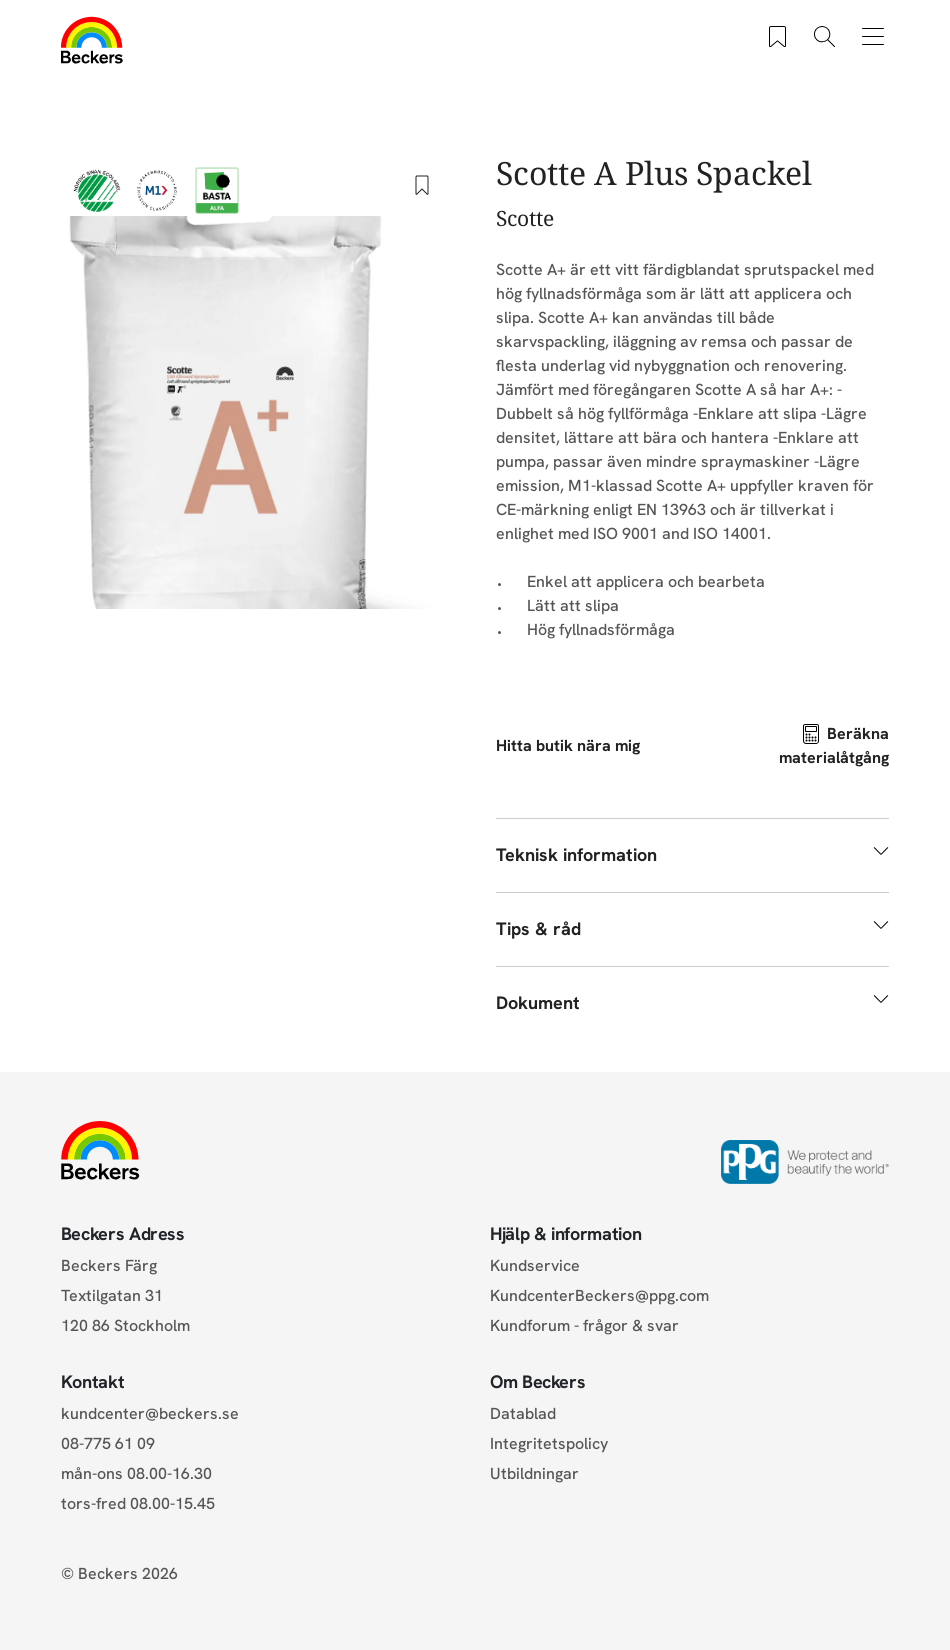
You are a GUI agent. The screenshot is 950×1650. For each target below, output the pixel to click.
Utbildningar (534, 1473)
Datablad (523, 1413)
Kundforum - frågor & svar (584, 1325)
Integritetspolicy (549, 1443)
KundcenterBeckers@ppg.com (603, 1295)
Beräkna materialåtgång (834, 745)
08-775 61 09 (108, 1443)
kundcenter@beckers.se (150, 1413)
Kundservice (535, 1265)
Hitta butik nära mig (568, 745)
